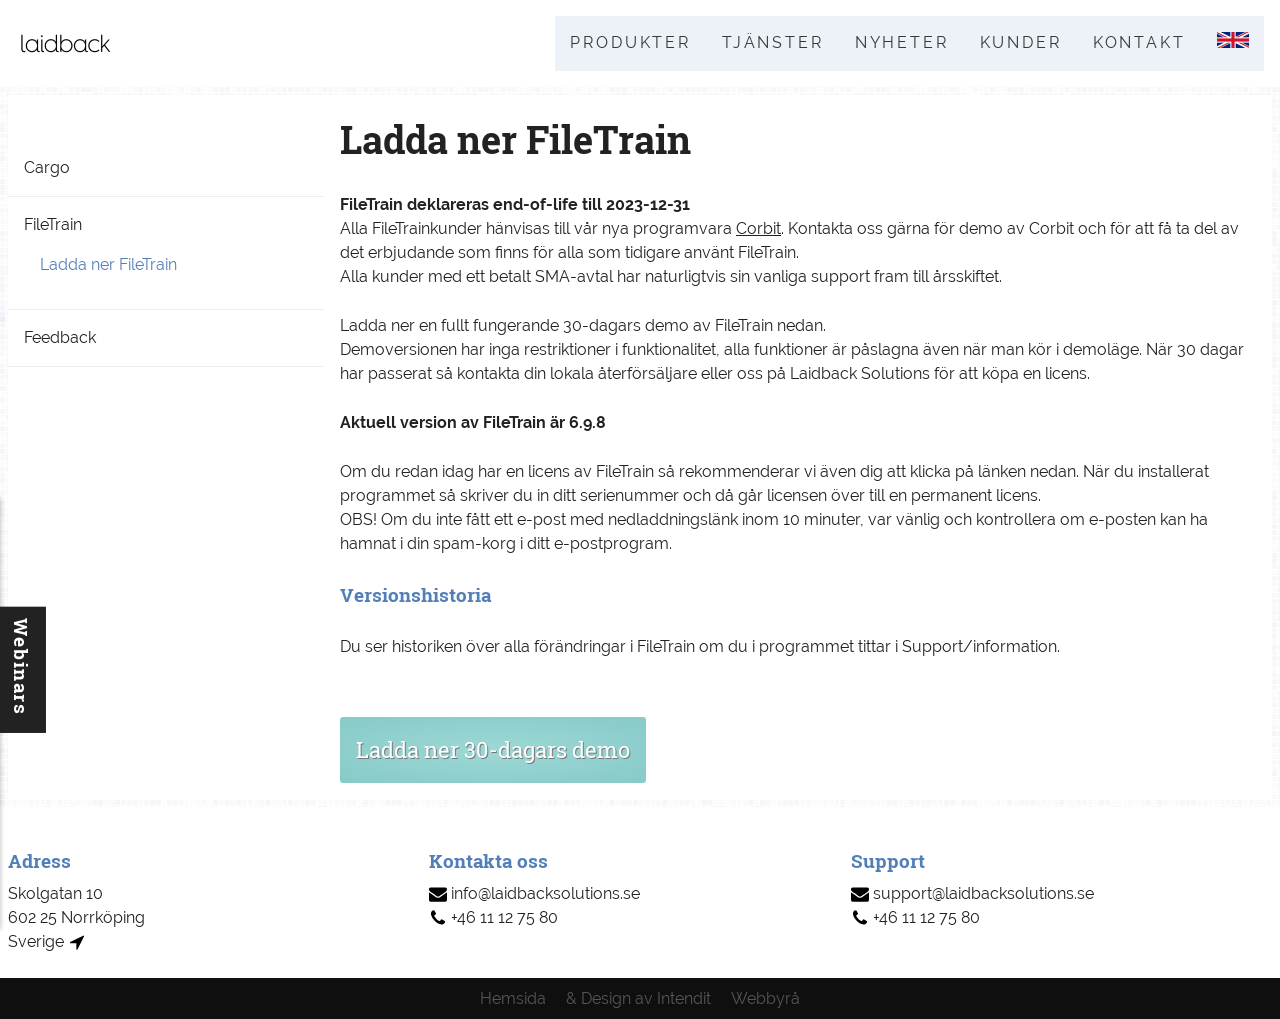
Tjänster (767, 43)
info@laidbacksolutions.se (534, 893)
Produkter (623, 43)
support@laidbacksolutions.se (972, 893)
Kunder (1018, 43)
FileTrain (53, 225)
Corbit (758, 230)
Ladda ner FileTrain (108, 265)
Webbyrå (765, 998)
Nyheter (897, 43)
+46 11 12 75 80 (493, 917)
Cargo (47, 168)
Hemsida (513, 998)
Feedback (60, 338)
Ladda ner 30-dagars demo (493, 750)
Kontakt (1137, 43)
